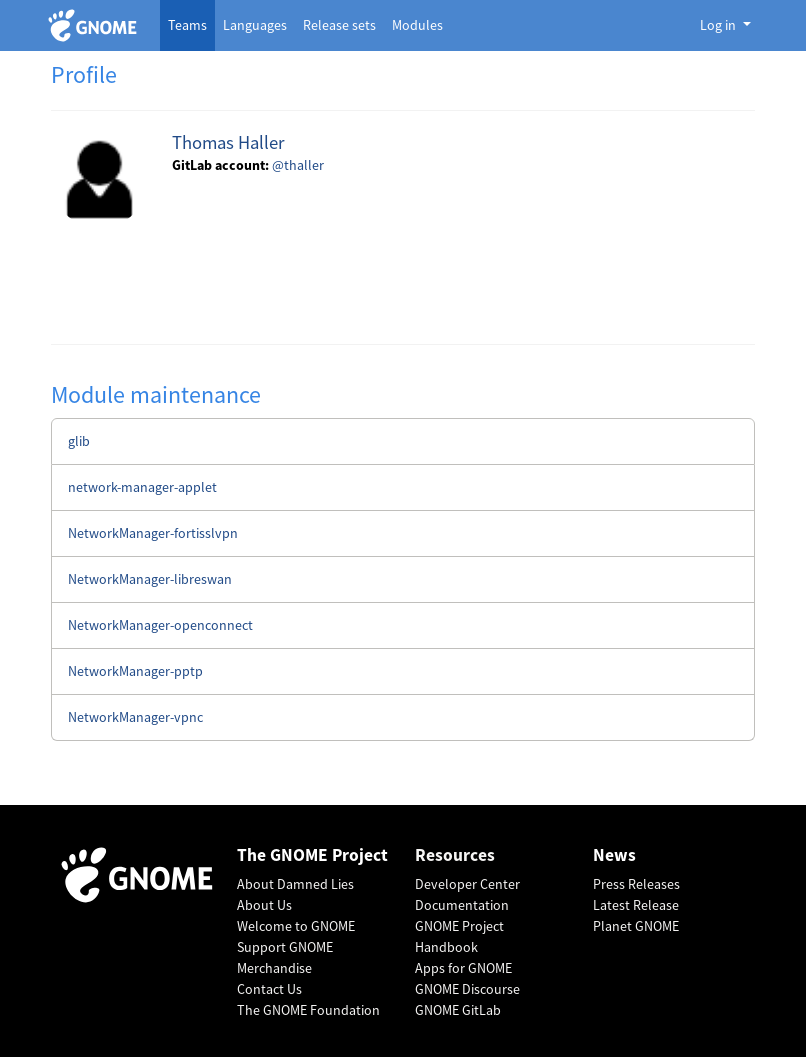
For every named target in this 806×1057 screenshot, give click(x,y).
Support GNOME (285, 947)
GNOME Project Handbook (459, 936)
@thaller (298, 165)
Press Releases (636, 884)
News (614, 855)
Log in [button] (719, 25)
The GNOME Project (312, 855)
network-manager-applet (142, 487)
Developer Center (467, 884)
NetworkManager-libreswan (150, 579)
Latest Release (636, 905)
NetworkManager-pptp (135, 671)
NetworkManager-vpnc (135, 717)
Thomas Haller (228, 142)
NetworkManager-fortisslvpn (153, 533)
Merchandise (274, 968)
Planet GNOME (636, 926)
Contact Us (269, 989)
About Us (264, 905)
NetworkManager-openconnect (160, 625)
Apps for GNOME (463, 968)
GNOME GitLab (458, 1010)
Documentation (462, 905)
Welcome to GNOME (296, 926)
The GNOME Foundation (308, 1010)
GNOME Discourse (467, 989)
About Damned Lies (295, 884)
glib (79, 441)
